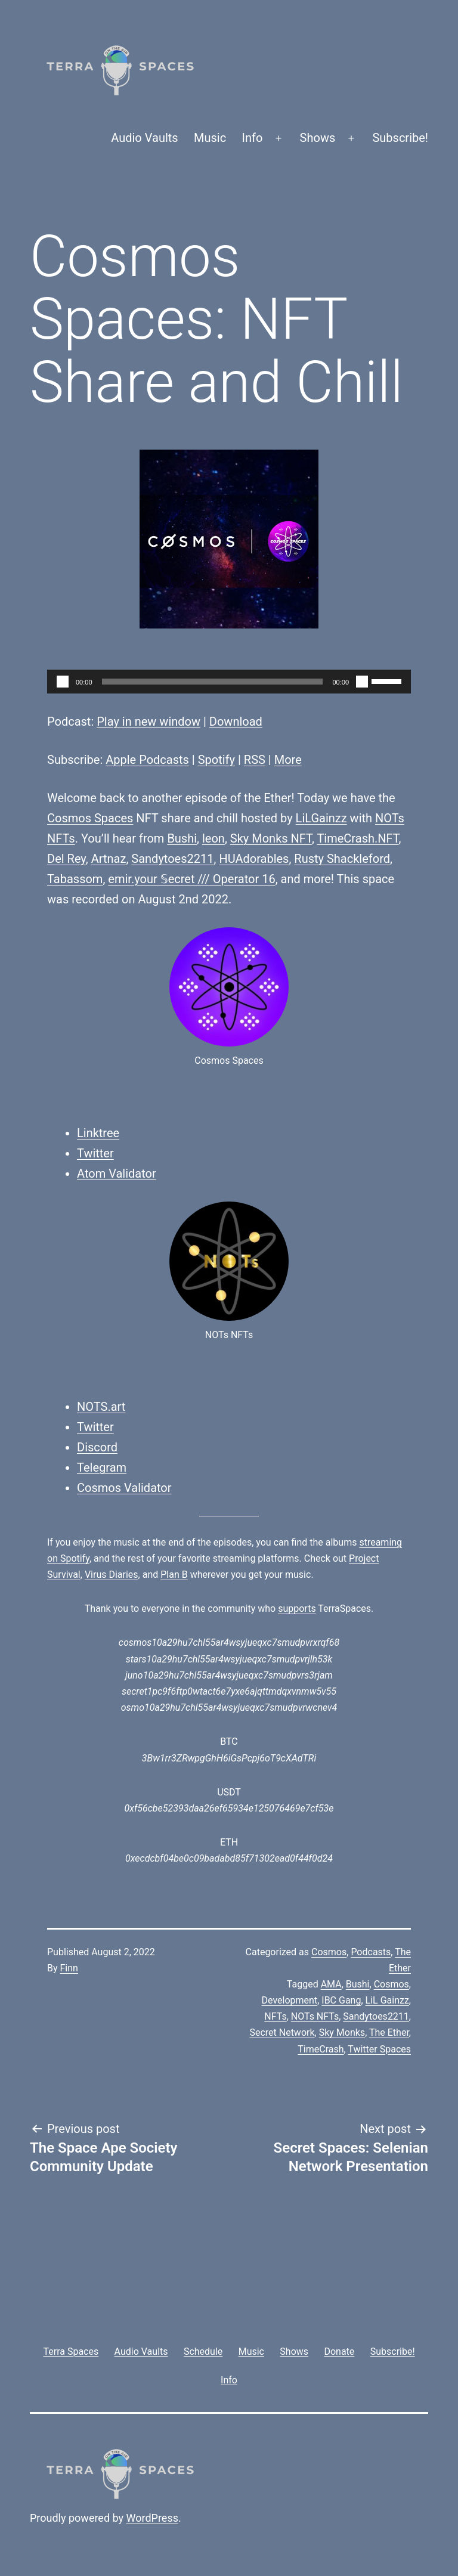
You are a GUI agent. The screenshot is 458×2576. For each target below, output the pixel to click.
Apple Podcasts (147, 760)
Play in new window (148, 721)
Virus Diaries (111, 1574)
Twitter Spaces (379, 2049)
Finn (69, 1968)
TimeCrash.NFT (357, 838)
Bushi (182, 838)
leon (213, 838)
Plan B (173, 1574)
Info (252, 138)
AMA (331, 1984)
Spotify (216, 760)
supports (296, 1608)
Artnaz (108, 859)
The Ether (389, 2032)
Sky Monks (342, 2032)
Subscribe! (400, 138)
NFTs (275, 2016)
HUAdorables (254, 859)
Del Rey (66, 859)
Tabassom (75, 879)
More (288, 760)
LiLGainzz (321, 818)
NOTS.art (101, 1407)
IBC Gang (341, 2000)
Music (210, 138)
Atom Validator (116, 1173)
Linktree (98, 1133)
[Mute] (362, 682)
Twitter (95, 1153)
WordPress (152, 2518)
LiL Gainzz (387, 2000)
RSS (254, 760)
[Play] (63, 682)
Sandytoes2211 (172, 859)
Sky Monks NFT (271, 838)
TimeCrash (321, 2049)
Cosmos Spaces (90, 818)
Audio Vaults (144, 138)
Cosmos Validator (124, 1488)
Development (290, 2000)
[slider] (212, 682)
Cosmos (328, 1952)
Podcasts (371, 1952)
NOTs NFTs (315, 2016)
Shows (318, 138)
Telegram (101, 1467)
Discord (97, 1447)
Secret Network (281, 2032)
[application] (229, 681)
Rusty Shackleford (342, 859)
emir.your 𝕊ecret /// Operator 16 (191, 879)
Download (235, 721)
